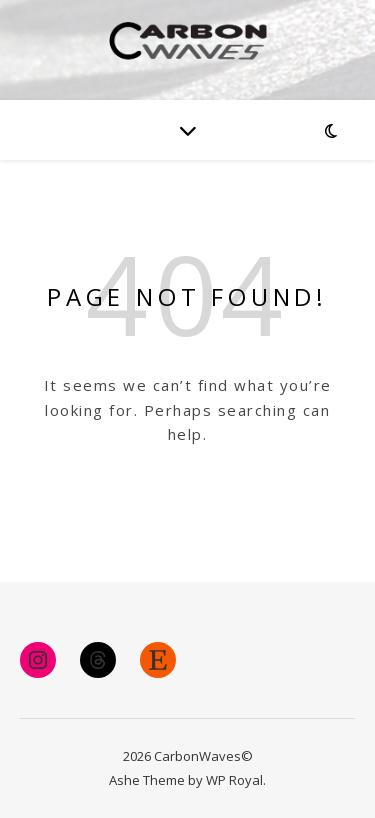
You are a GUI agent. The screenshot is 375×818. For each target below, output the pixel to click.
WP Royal (234, 780)
